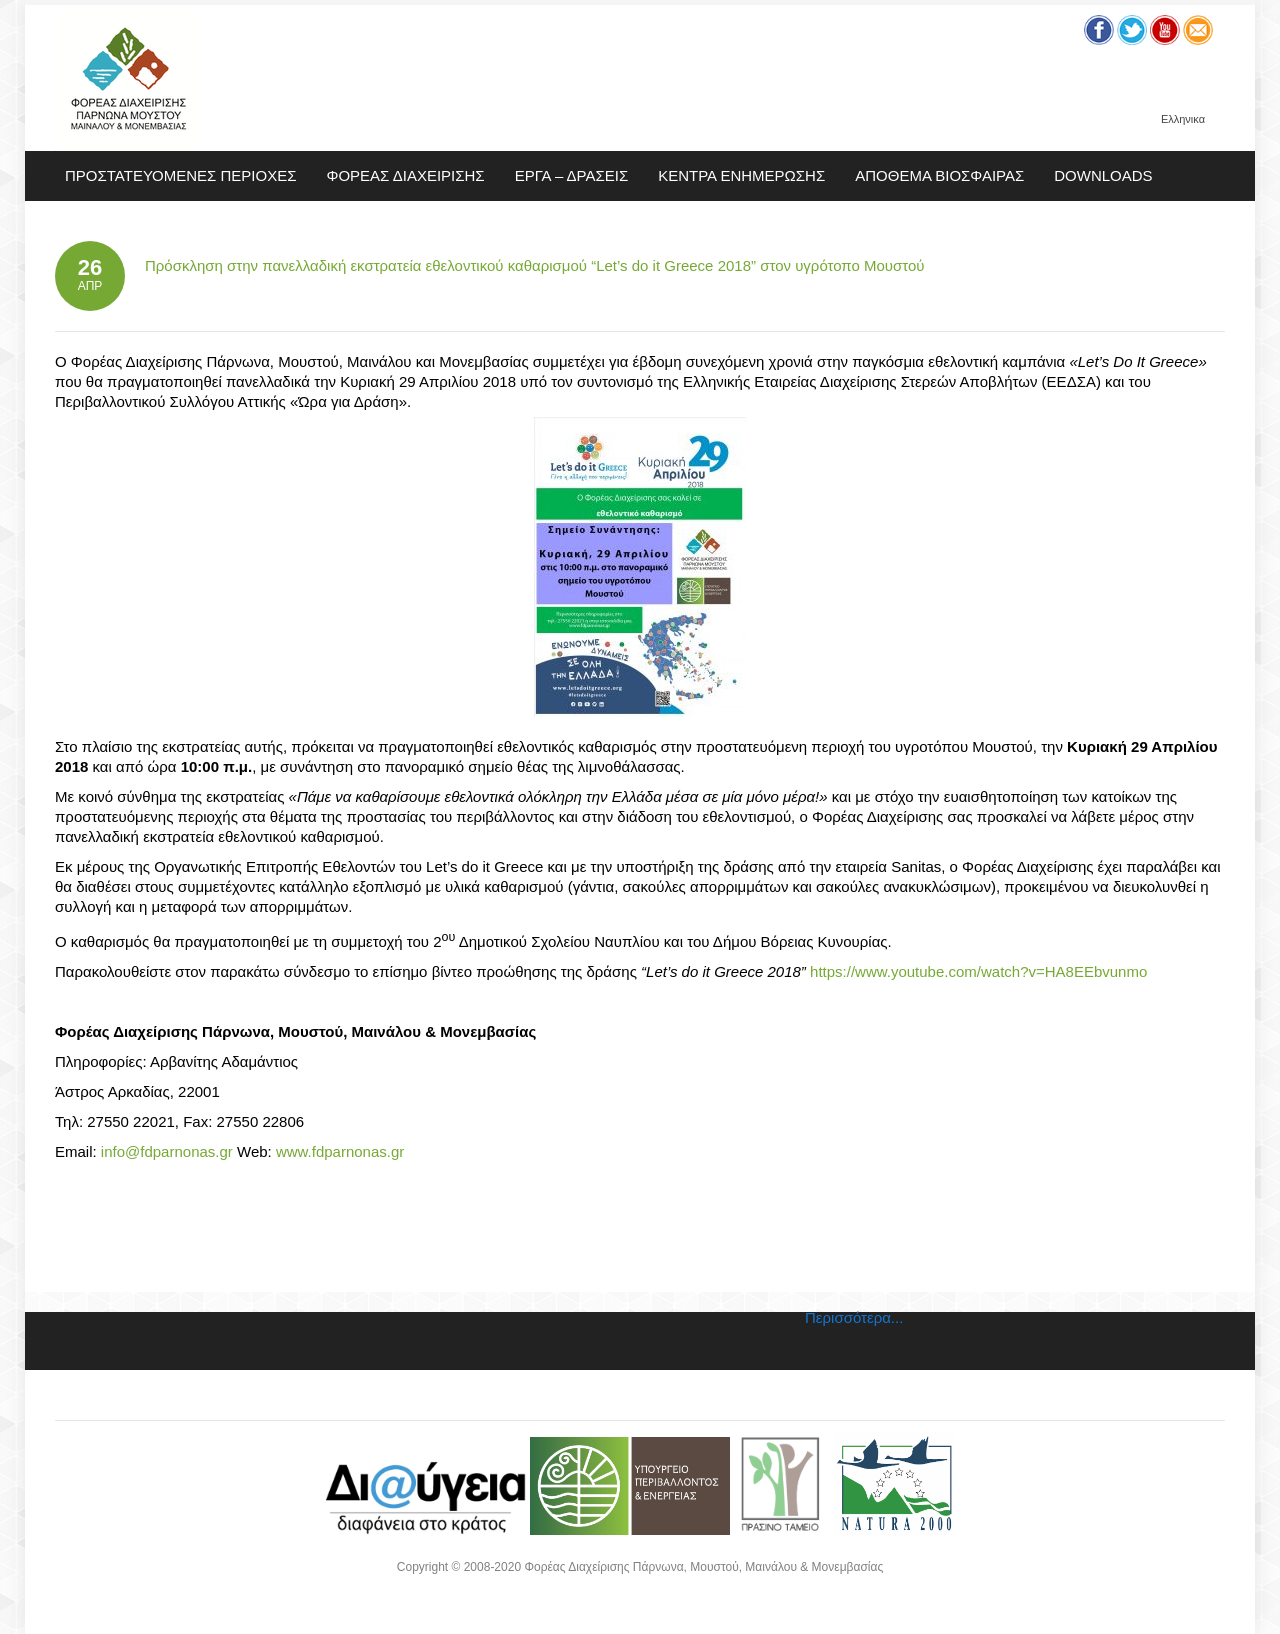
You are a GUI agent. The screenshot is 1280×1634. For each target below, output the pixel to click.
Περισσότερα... (854, 1317)
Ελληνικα (1183, 119)
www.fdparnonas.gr (340, 1151)
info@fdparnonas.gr (167, 1151)
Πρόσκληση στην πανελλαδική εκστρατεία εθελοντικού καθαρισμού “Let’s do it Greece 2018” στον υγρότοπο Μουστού (535, 265)
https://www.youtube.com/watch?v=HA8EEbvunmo (978, 971)
